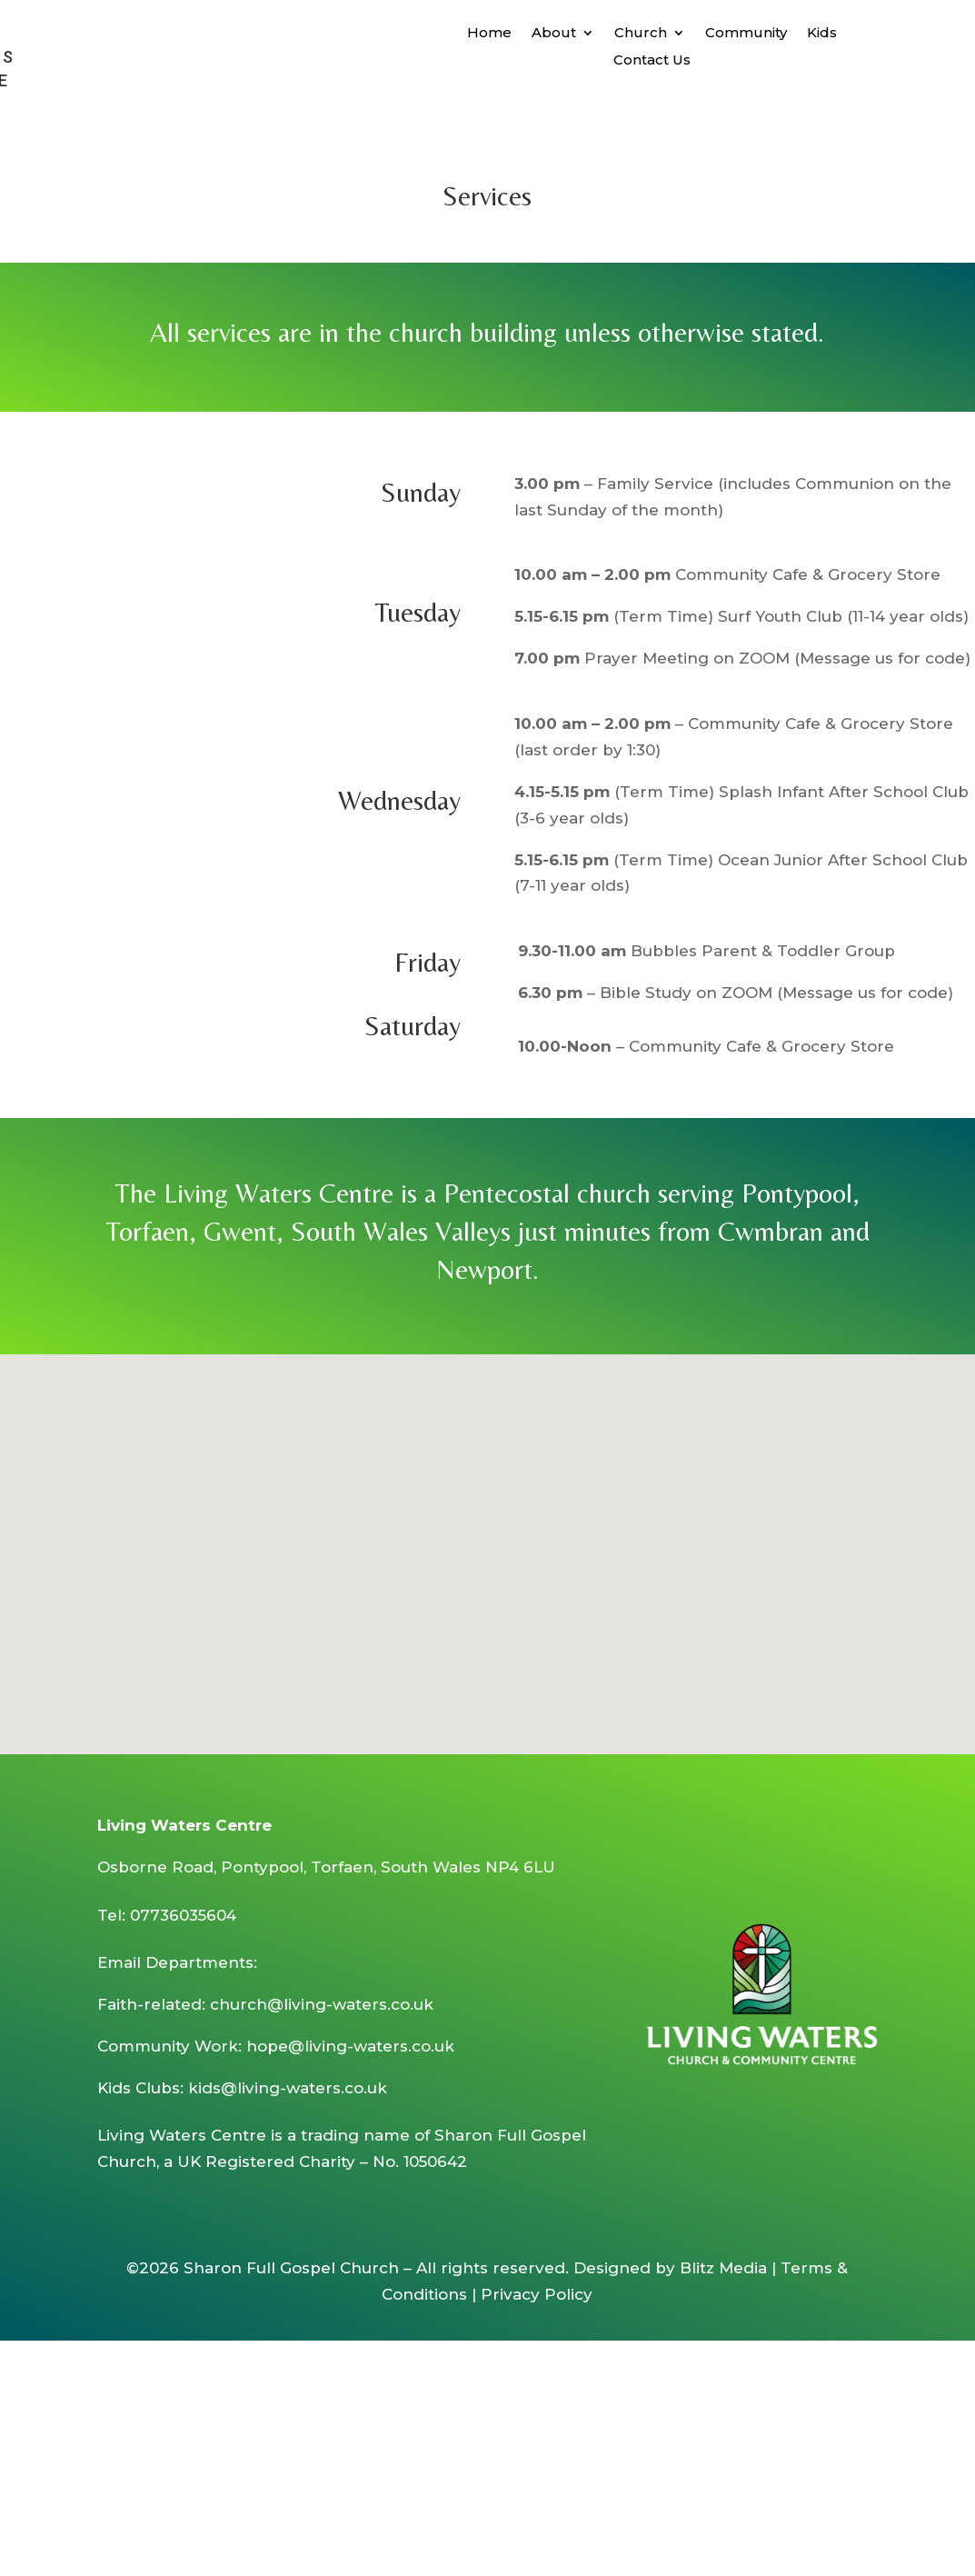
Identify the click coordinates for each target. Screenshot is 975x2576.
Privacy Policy (536, 2294)
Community (746, 33)
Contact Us (652, 61)
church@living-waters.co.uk (321, 2004)
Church (640, 33)
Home (489, 33)
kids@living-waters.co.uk (287, 2088)
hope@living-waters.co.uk (350, 2046)
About (554, 33)
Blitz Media (723, 2268)
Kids (822, 33)
